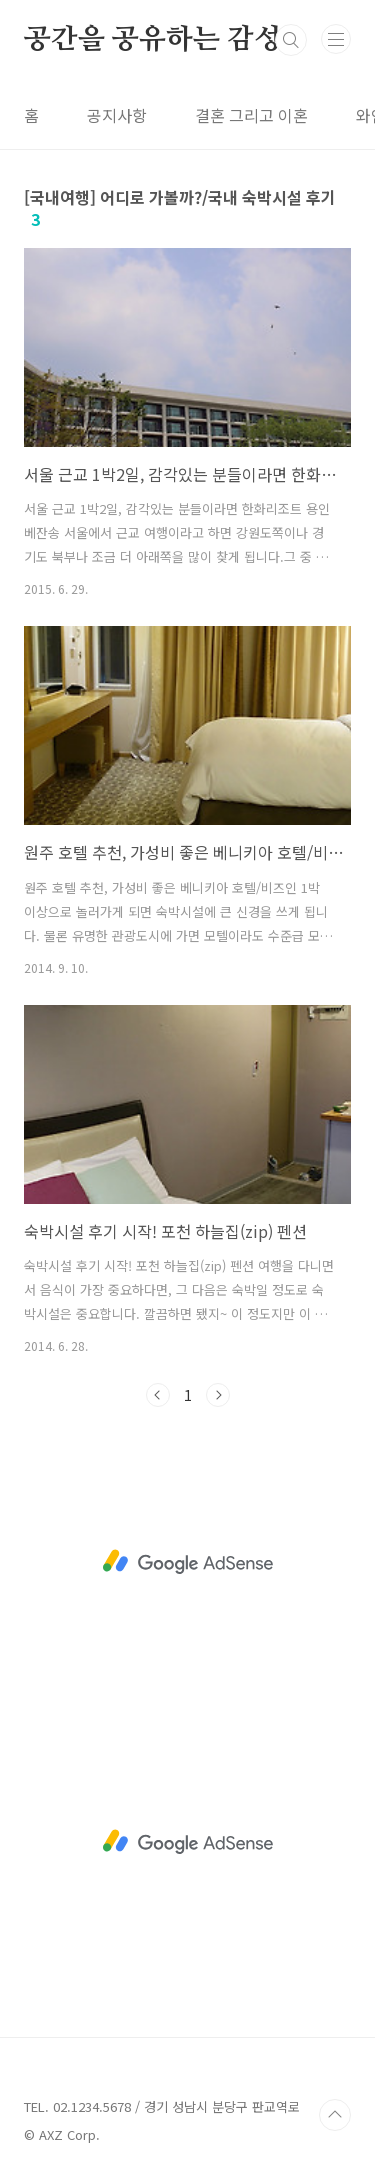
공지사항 (117, 115)
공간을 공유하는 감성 (152, 40)
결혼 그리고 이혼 (251, 115)
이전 (158, 1395)
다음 (218, 1395)
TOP (335, 2115)
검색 (291, 40)
